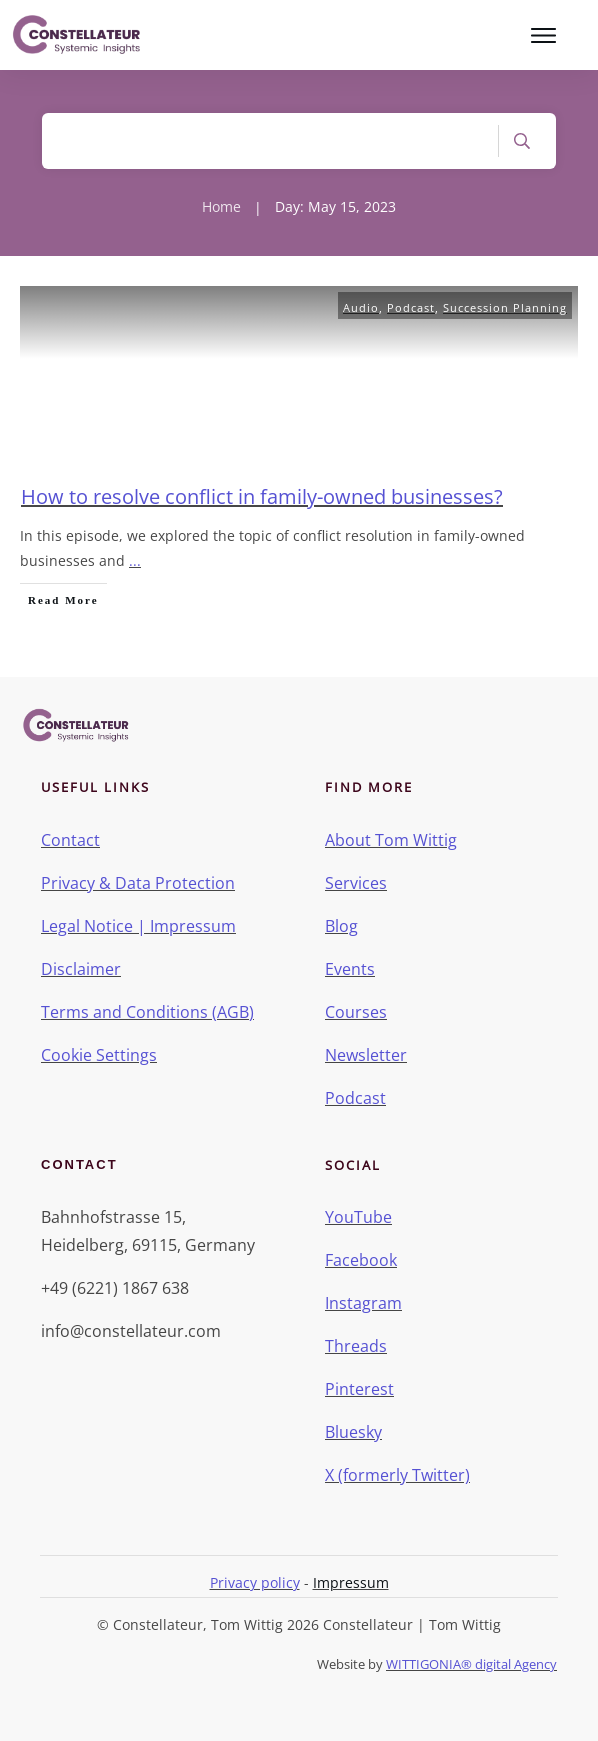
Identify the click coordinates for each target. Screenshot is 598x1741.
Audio (361, 307)
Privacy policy (255, 1582)
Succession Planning (505, 307)
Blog (341, 926)
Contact (70, 840)
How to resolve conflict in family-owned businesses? (262, 496)
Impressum (351, 1582)
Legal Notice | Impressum (138, 926)
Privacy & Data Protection (138, 883)
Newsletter (366, 1055)
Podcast (411, 307)
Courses (356, 1012)
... (135, 560)
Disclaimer (81, 969)
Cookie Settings (99, 1055)
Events (350, 969)
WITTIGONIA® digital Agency (471, 1664)
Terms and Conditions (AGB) (147, 1012)
